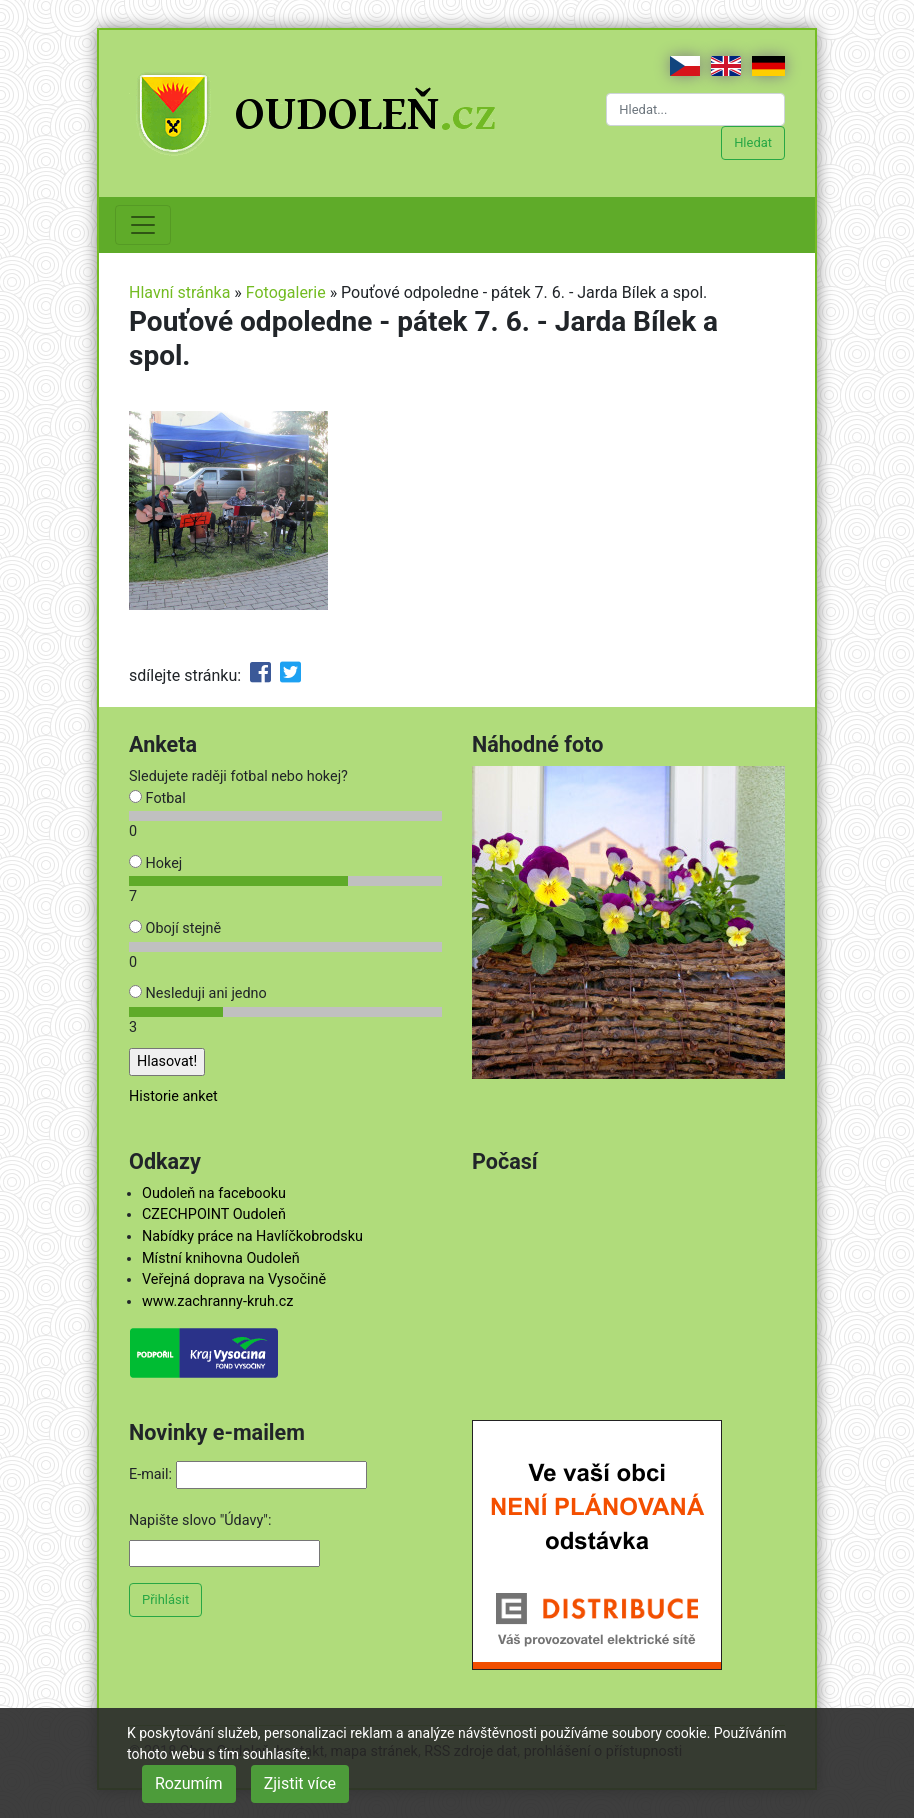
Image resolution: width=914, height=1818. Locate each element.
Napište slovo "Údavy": (200, 1520)
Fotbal (157, 798)
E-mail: (150, 1474)
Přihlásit (165, 1599)
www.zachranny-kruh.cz (217, 1301)
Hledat (753, 142)
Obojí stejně (175, 928)
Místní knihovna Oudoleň (221, 1258)
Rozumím (189, 1783)
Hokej (155, 863)
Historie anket (173, 1096)
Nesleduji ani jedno (198, 993)
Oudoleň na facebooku (214, 1193)
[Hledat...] (695, 109)
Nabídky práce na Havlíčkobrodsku (252, 1236)
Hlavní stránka (179, 292)
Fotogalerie (286, 292)
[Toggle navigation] (143, 225)
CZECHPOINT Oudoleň (214, 1214)
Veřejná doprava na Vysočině (234, 1279)
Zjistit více (300, 1783)
